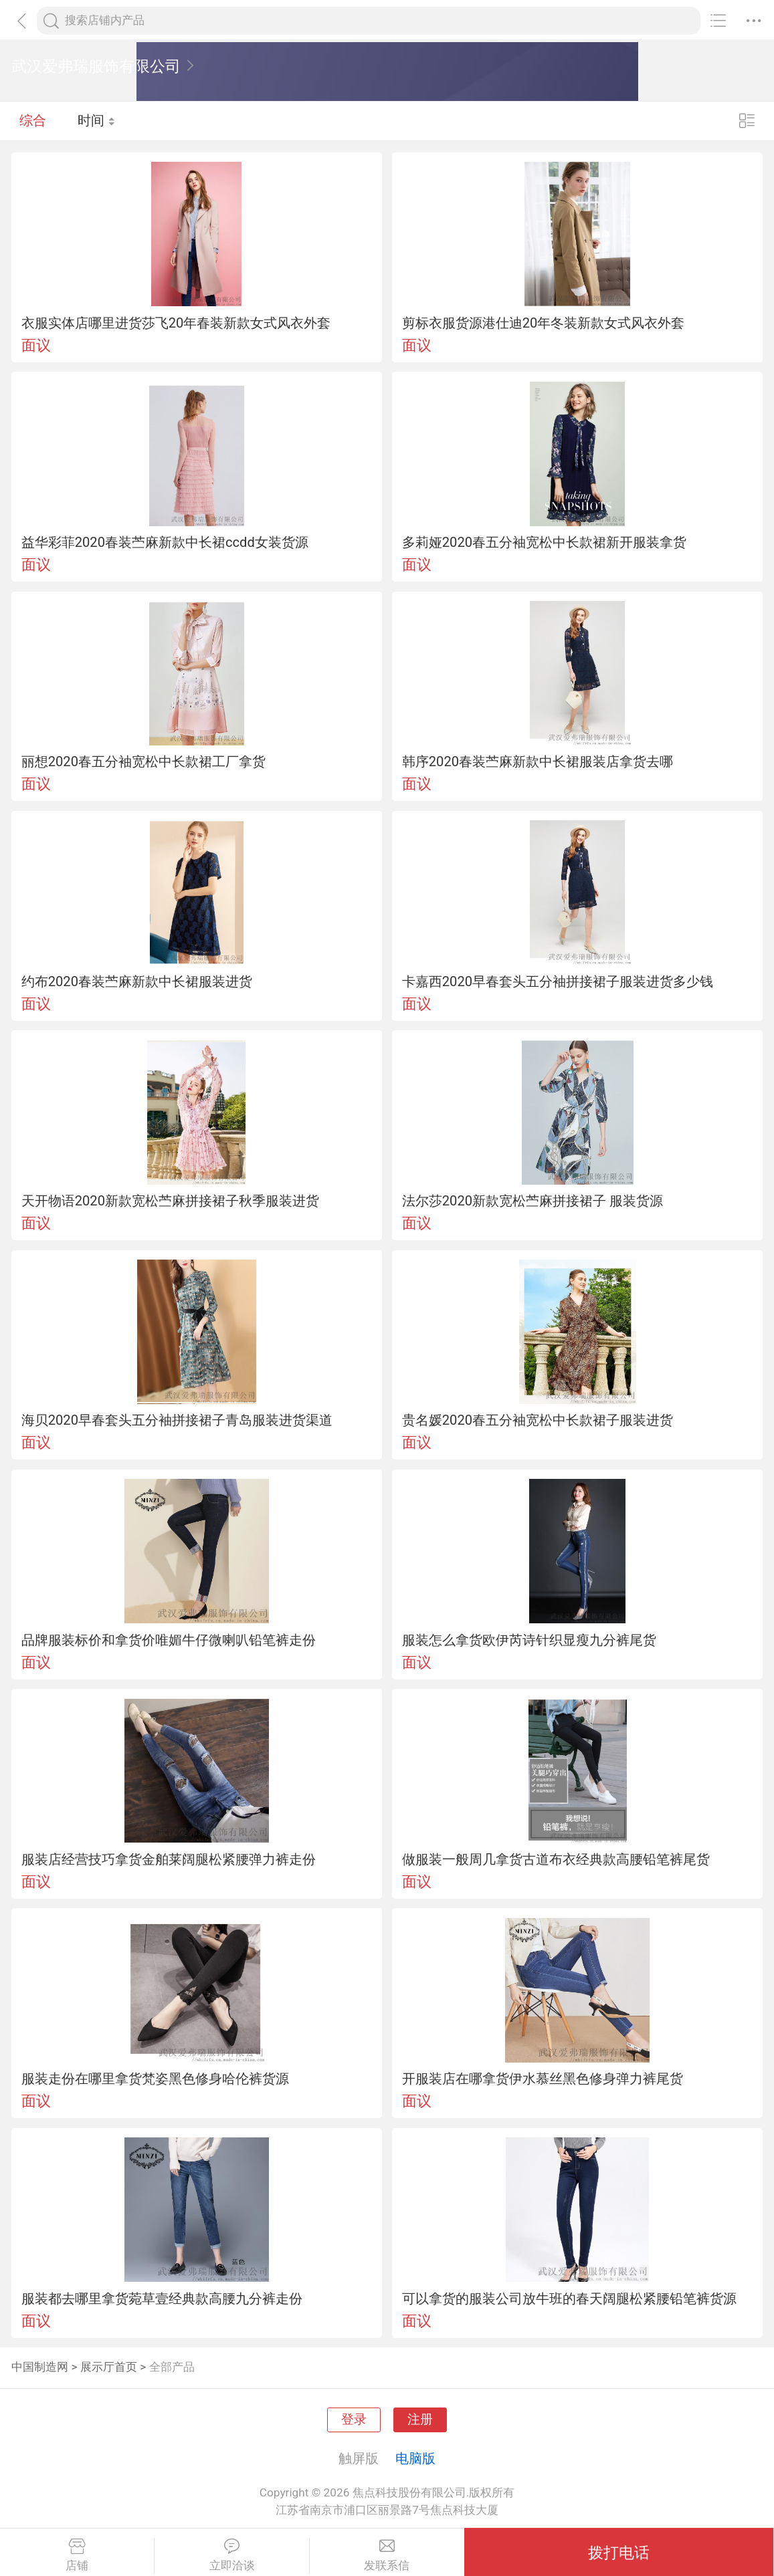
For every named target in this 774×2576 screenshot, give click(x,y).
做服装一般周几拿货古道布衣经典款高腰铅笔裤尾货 (556, 1859)
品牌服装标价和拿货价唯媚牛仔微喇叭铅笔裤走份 (168, 1640)
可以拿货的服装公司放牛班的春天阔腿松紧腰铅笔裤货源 (569, 2298)
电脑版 (415, 2458)
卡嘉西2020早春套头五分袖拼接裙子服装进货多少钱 (557, 981)
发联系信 (387, 2555)
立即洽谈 (231, 2555)
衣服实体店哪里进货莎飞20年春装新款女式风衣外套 (176, 323)
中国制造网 (39, 2366)
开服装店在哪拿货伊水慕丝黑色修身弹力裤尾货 (542, 2078)
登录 (354, 2419)
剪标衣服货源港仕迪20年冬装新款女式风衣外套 (543, 323)
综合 (32, 120)
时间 (97, 120)
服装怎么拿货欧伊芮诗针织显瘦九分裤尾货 (529, 1640)
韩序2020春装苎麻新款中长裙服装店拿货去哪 (537, 761)
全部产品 (172, 2366)
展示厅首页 (108, 2366)
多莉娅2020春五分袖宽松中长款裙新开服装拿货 (544, 542)
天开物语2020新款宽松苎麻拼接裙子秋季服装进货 (170, 1200)
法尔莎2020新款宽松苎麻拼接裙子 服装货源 (532, 1200)
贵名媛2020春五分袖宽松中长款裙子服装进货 (537, 1420)
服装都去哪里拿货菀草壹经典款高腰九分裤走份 (161, 2298)
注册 (420, 2419)
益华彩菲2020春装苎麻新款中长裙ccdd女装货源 (164, 542)
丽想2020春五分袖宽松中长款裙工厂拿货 (143, 761)
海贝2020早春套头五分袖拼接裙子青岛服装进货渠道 (176, 1420)
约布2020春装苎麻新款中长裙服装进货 (136, 981)
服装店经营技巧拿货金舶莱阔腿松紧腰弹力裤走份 (168, 1859)
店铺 (77, 2555)
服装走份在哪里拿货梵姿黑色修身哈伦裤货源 (155, 2078)
